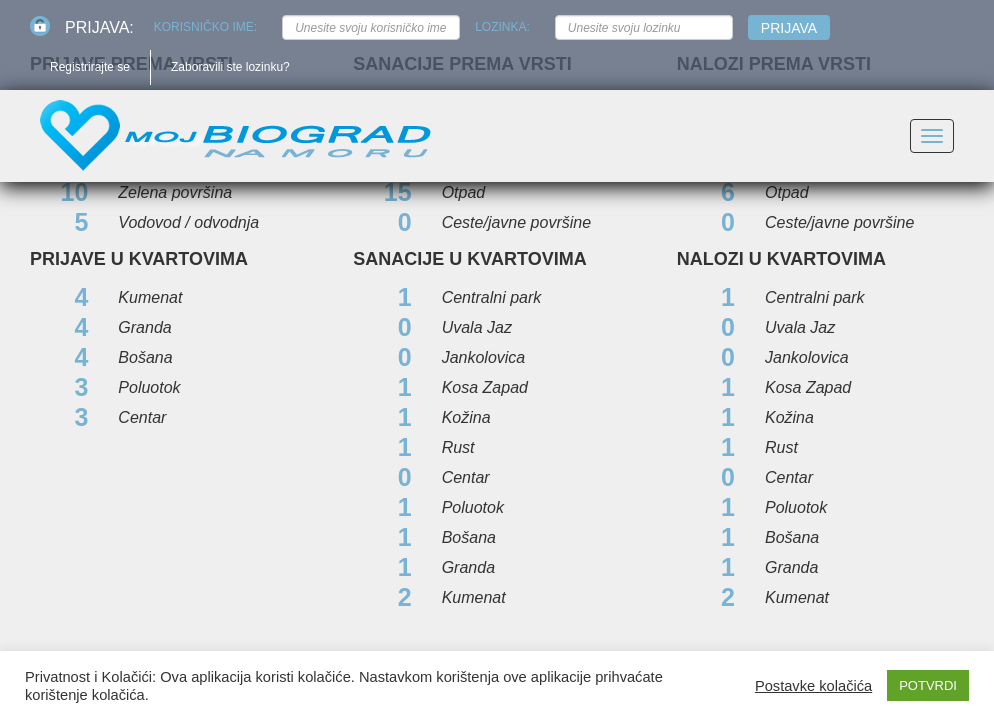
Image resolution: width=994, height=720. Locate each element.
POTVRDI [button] (928, 685)
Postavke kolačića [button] (813, 686)
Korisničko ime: (205, 27)
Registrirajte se (90, 67)
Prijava (789, 28)
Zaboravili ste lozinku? (230, 67)
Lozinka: (502, 27)
